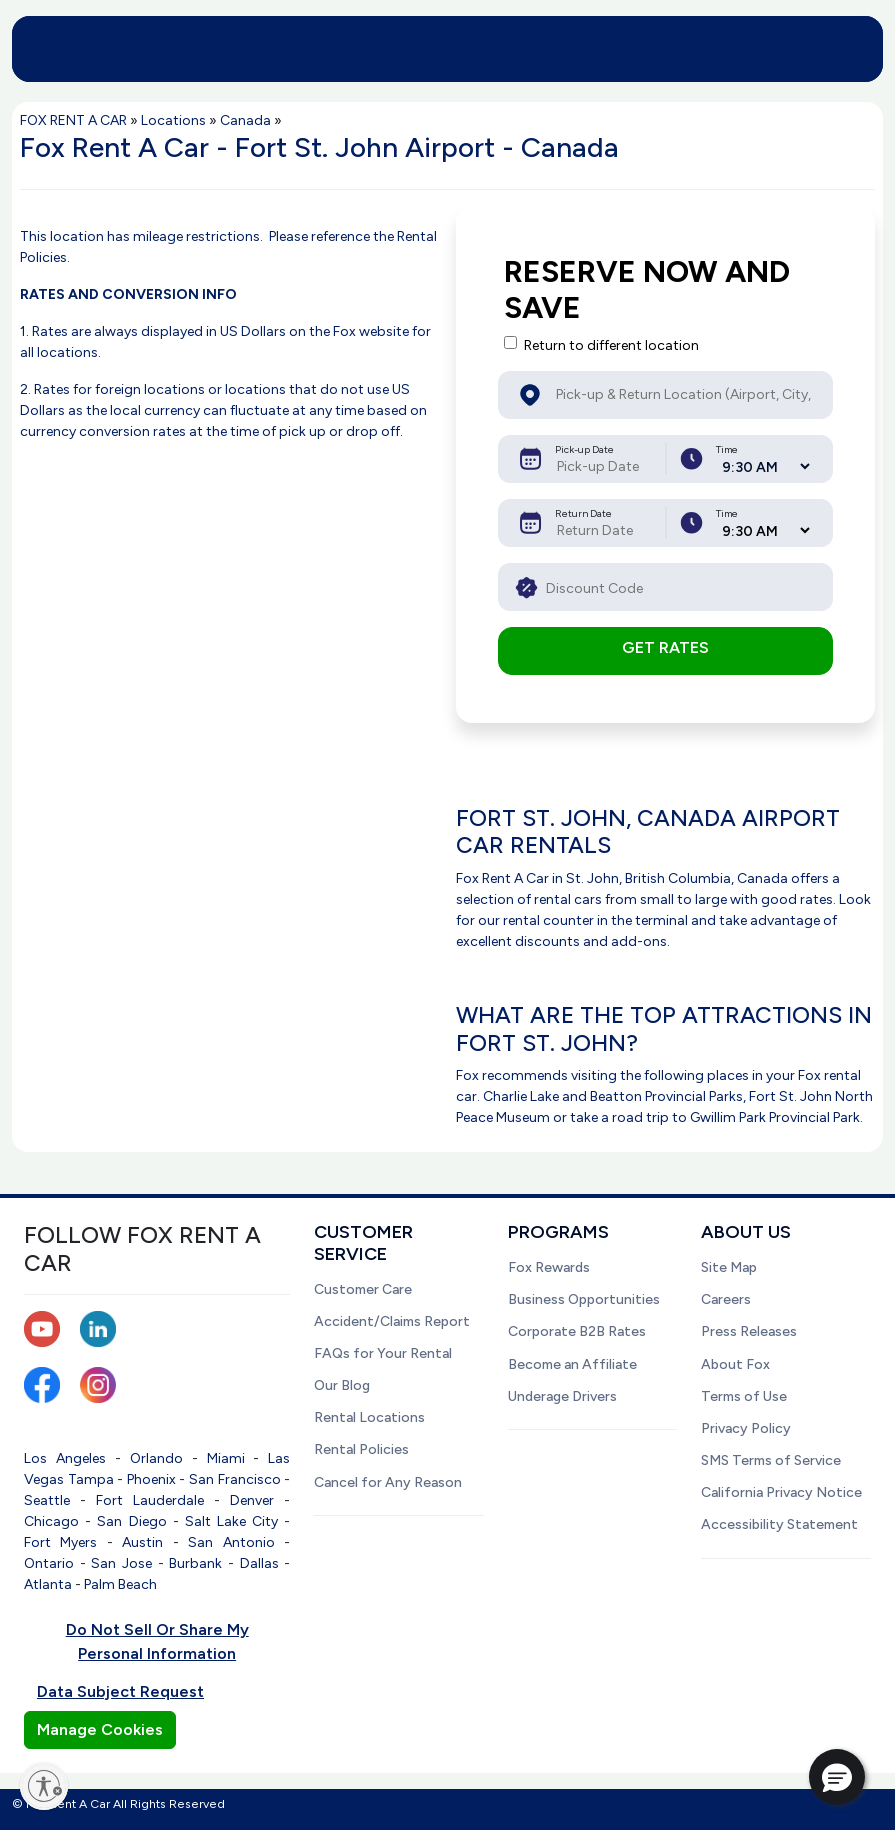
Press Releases (749, 1331)
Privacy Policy (746, 1428)
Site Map (729, 1267)
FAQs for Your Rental (383, 1353)
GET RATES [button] (665, 647)
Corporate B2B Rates (577, 1331)
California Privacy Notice (781, 1492)
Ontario (49, 1563)
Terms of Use (744, 1396)
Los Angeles (65, 1458)
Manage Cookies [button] (100, 1729)
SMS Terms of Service (771, 1460)
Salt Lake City (231, 1521)
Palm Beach (120, 1584)
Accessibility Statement (779, 1524)
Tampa (91, 1479)
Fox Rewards (549, 1267)
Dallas (259, 1563)
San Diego (131, 1521)
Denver (252, 1500)
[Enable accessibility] (44, 1786)
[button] (837, 1777)
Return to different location (611, 345)
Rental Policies (361, 1449)
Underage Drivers (562, 1396)
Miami (226, 1458)
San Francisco (235, 1479)
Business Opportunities (584, 1299)
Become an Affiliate (572, 1364)
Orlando (156, 1458)
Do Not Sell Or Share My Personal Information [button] (157, 1641)
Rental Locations (369, 1417)
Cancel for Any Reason (388, 1482)
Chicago (51, 1521)
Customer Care (363, 1289)
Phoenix (151, 1479)
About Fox (735, 1364)
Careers (726, 1299)
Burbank (195, 1563)
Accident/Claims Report (392, 1321)
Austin (142, 1542)
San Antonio (231, 1542)
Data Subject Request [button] (120, 1691)
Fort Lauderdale (150, 1500)
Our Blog (342, 1385)
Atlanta (48, 1584)
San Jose (121, 1563)
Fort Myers (60, 1542)
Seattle (47, 1500)
